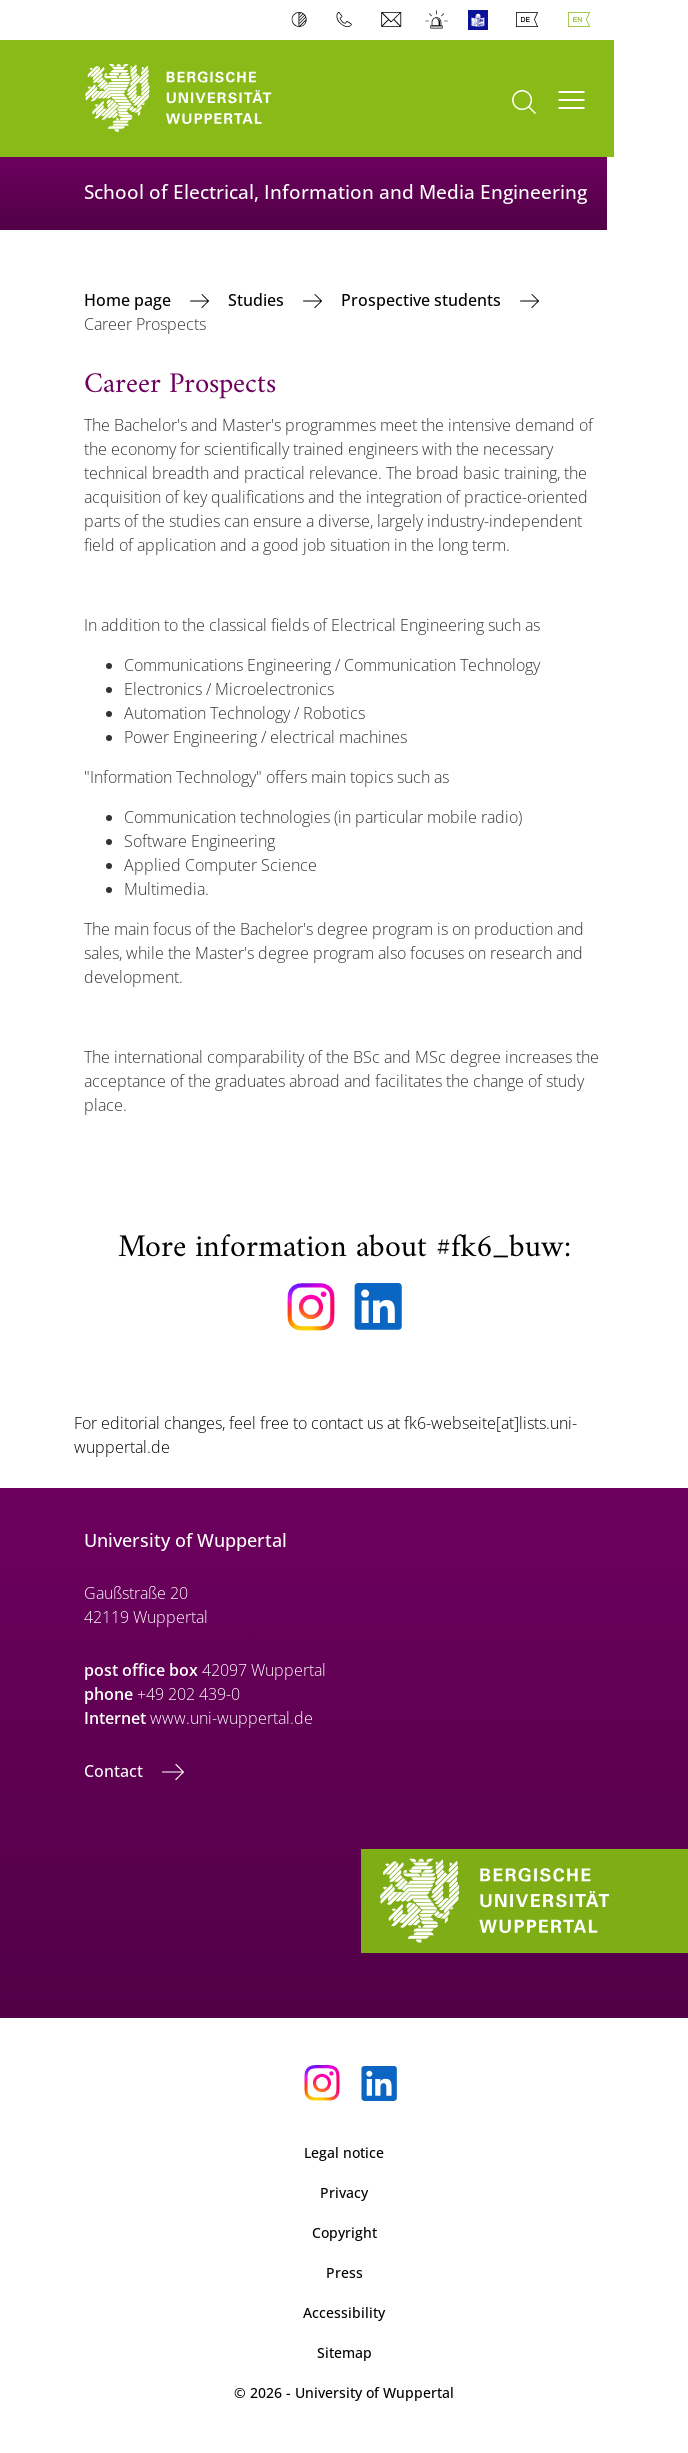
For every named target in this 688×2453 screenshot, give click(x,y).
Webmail (393, 20)
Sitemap (344, 2352)
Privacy (344, 2192)
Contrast (303, 20)
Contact (115, 1771)
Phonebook (348, 20)
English (583, 20)
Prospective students (423, 300)
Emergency (437, 20)
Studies (258, 300)
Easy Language (482, 20)
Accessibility (344, 2312)
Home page (129, 300)
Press (344, 2272)
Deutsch (531, 20)
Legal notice (344, 2152)
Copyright (344, 2232)
